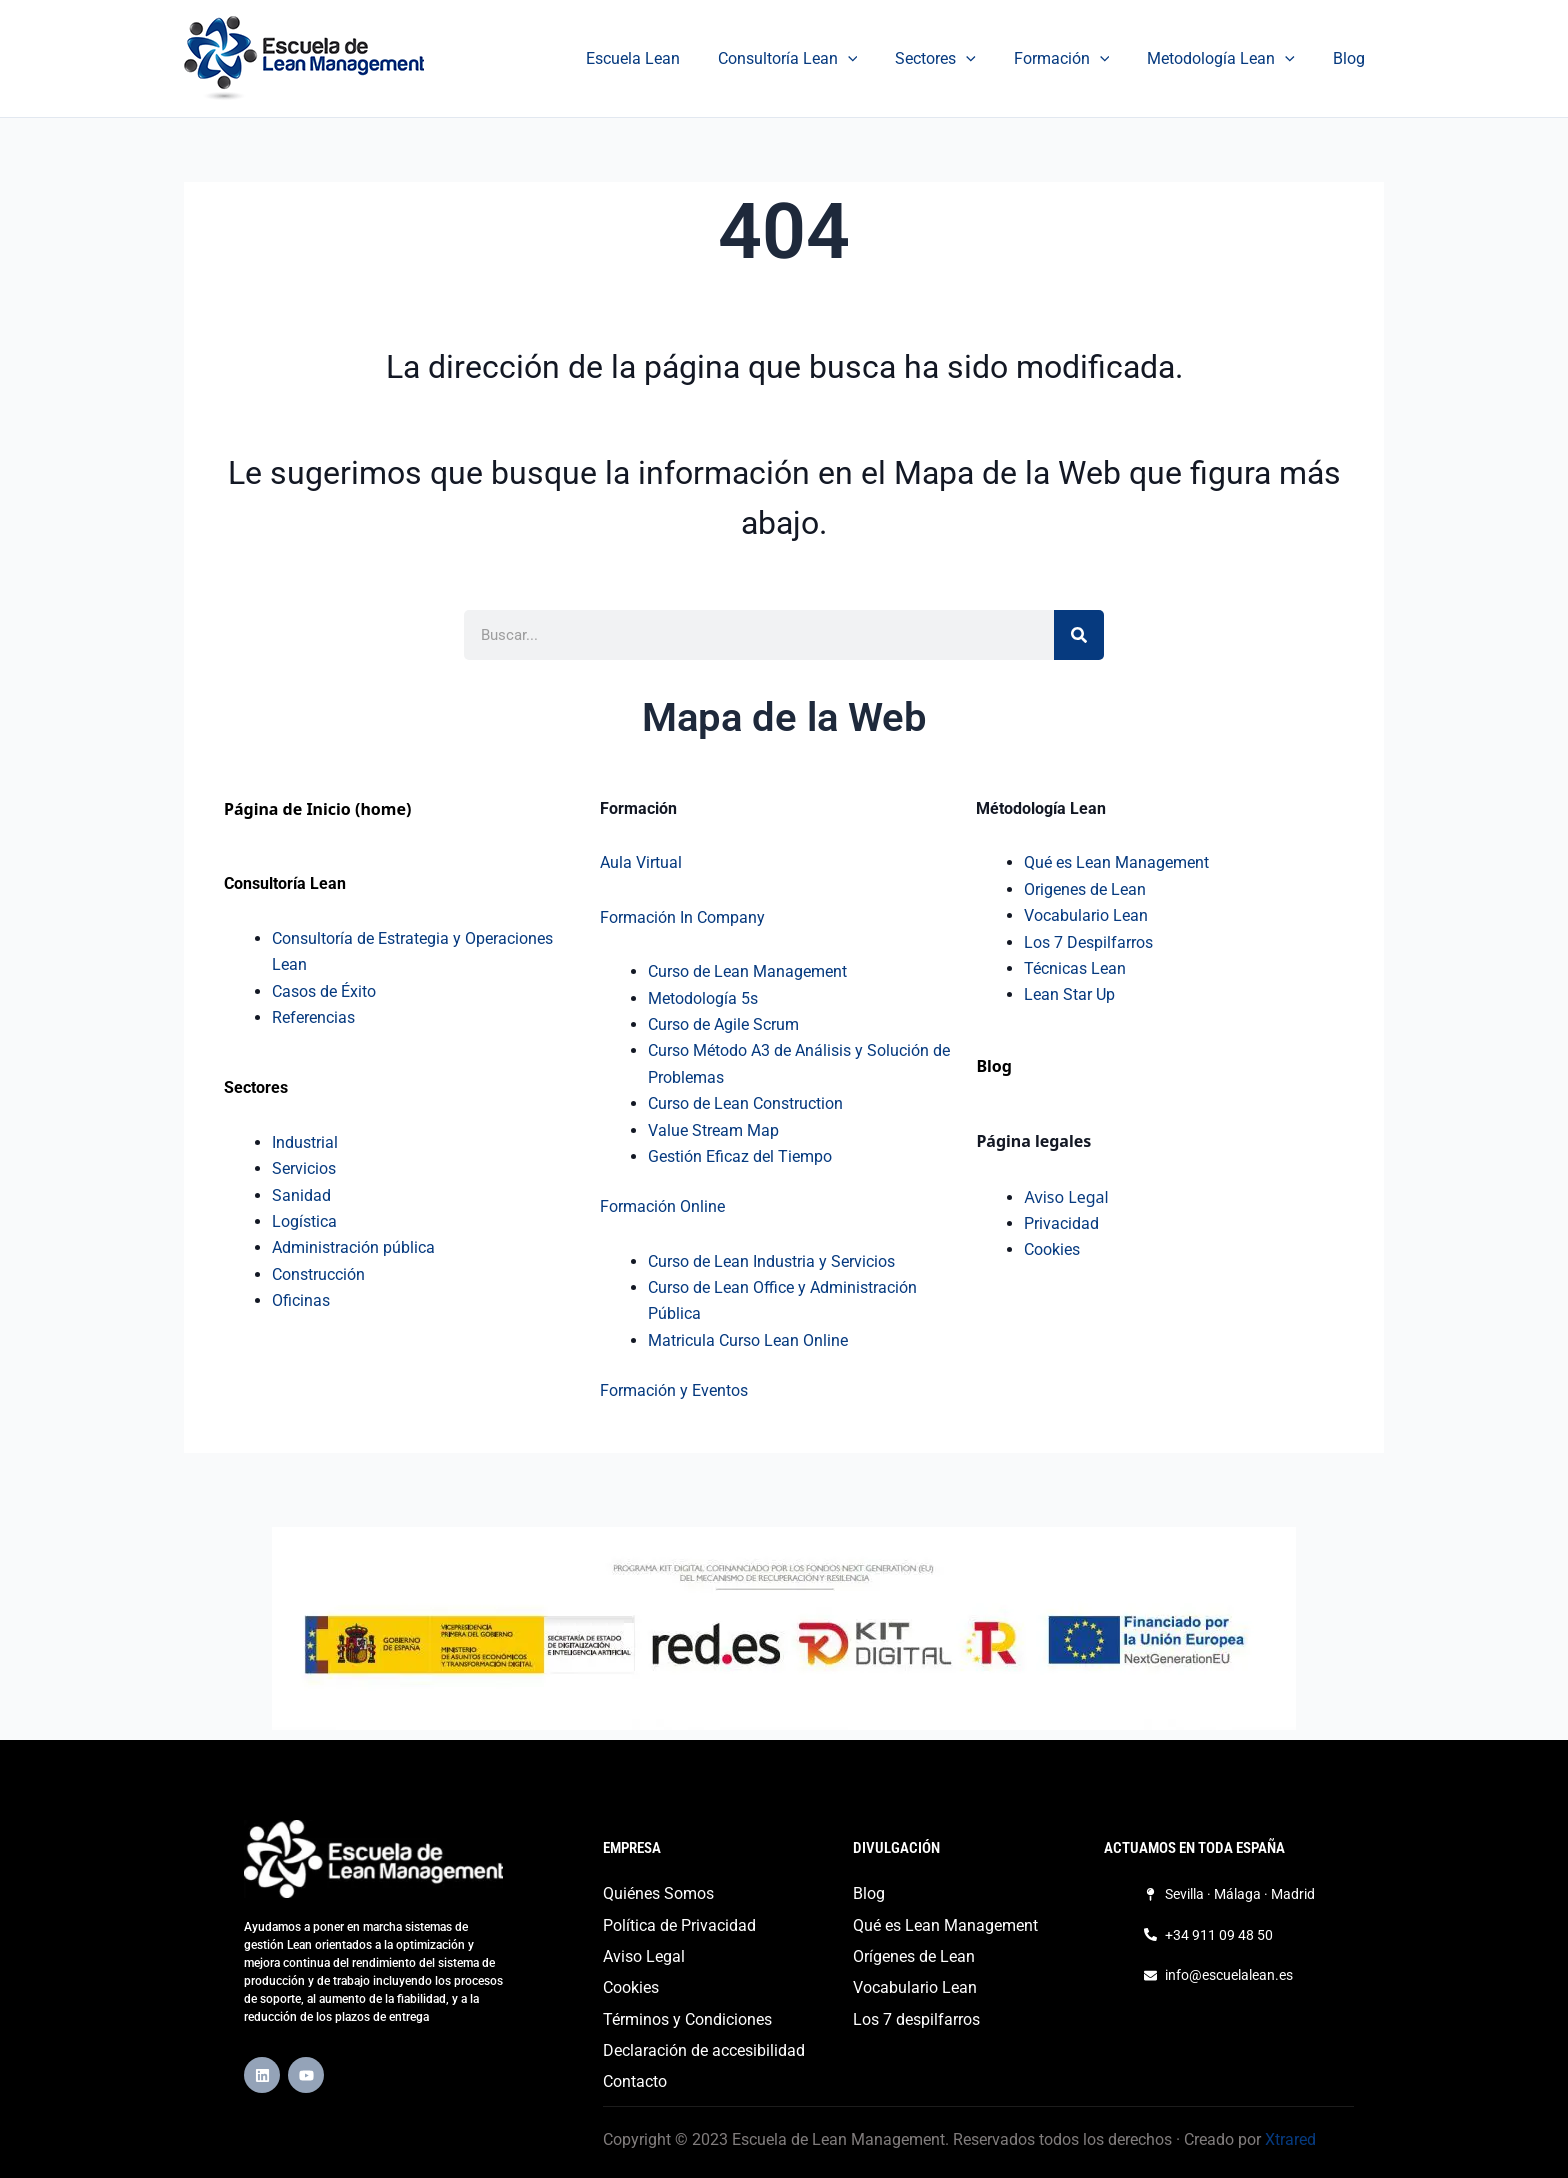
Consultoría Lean (815, 59)
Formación (1077, 59)
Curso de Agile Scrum (723, 1024)
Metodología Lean (1230, 59)
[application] (875, 59)
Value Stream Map (713, 1130)
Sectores (956, 59)
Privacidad (1061, 1223)
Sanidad (301, 1195)
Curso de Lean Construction (745, 1103)
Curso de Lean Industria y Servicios (771, 1261)
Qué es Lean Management (1116, 862)
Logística (304, 1221)
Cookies (1052, 1249)
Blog (1352, 58)
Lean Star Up (1069, 994)
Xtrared (1290, 2139)
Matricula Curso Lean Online (748, 1340)
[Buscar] (1079, 635)
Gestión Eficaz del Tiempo (740, 1156)
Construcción (318, 1274)
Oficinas (301, 1300)
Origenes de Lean (1085, 889)
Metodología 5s (703, 998)
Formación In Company (682, 917)
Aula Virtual (641, 862)
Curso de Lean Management (747, 971)
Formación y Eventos (674, 1390)
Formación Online (662, 1206)
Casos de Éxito (324, 991)
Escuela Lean (666, 58)
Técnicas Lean (1075, 968)
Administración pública (353, 1247)
